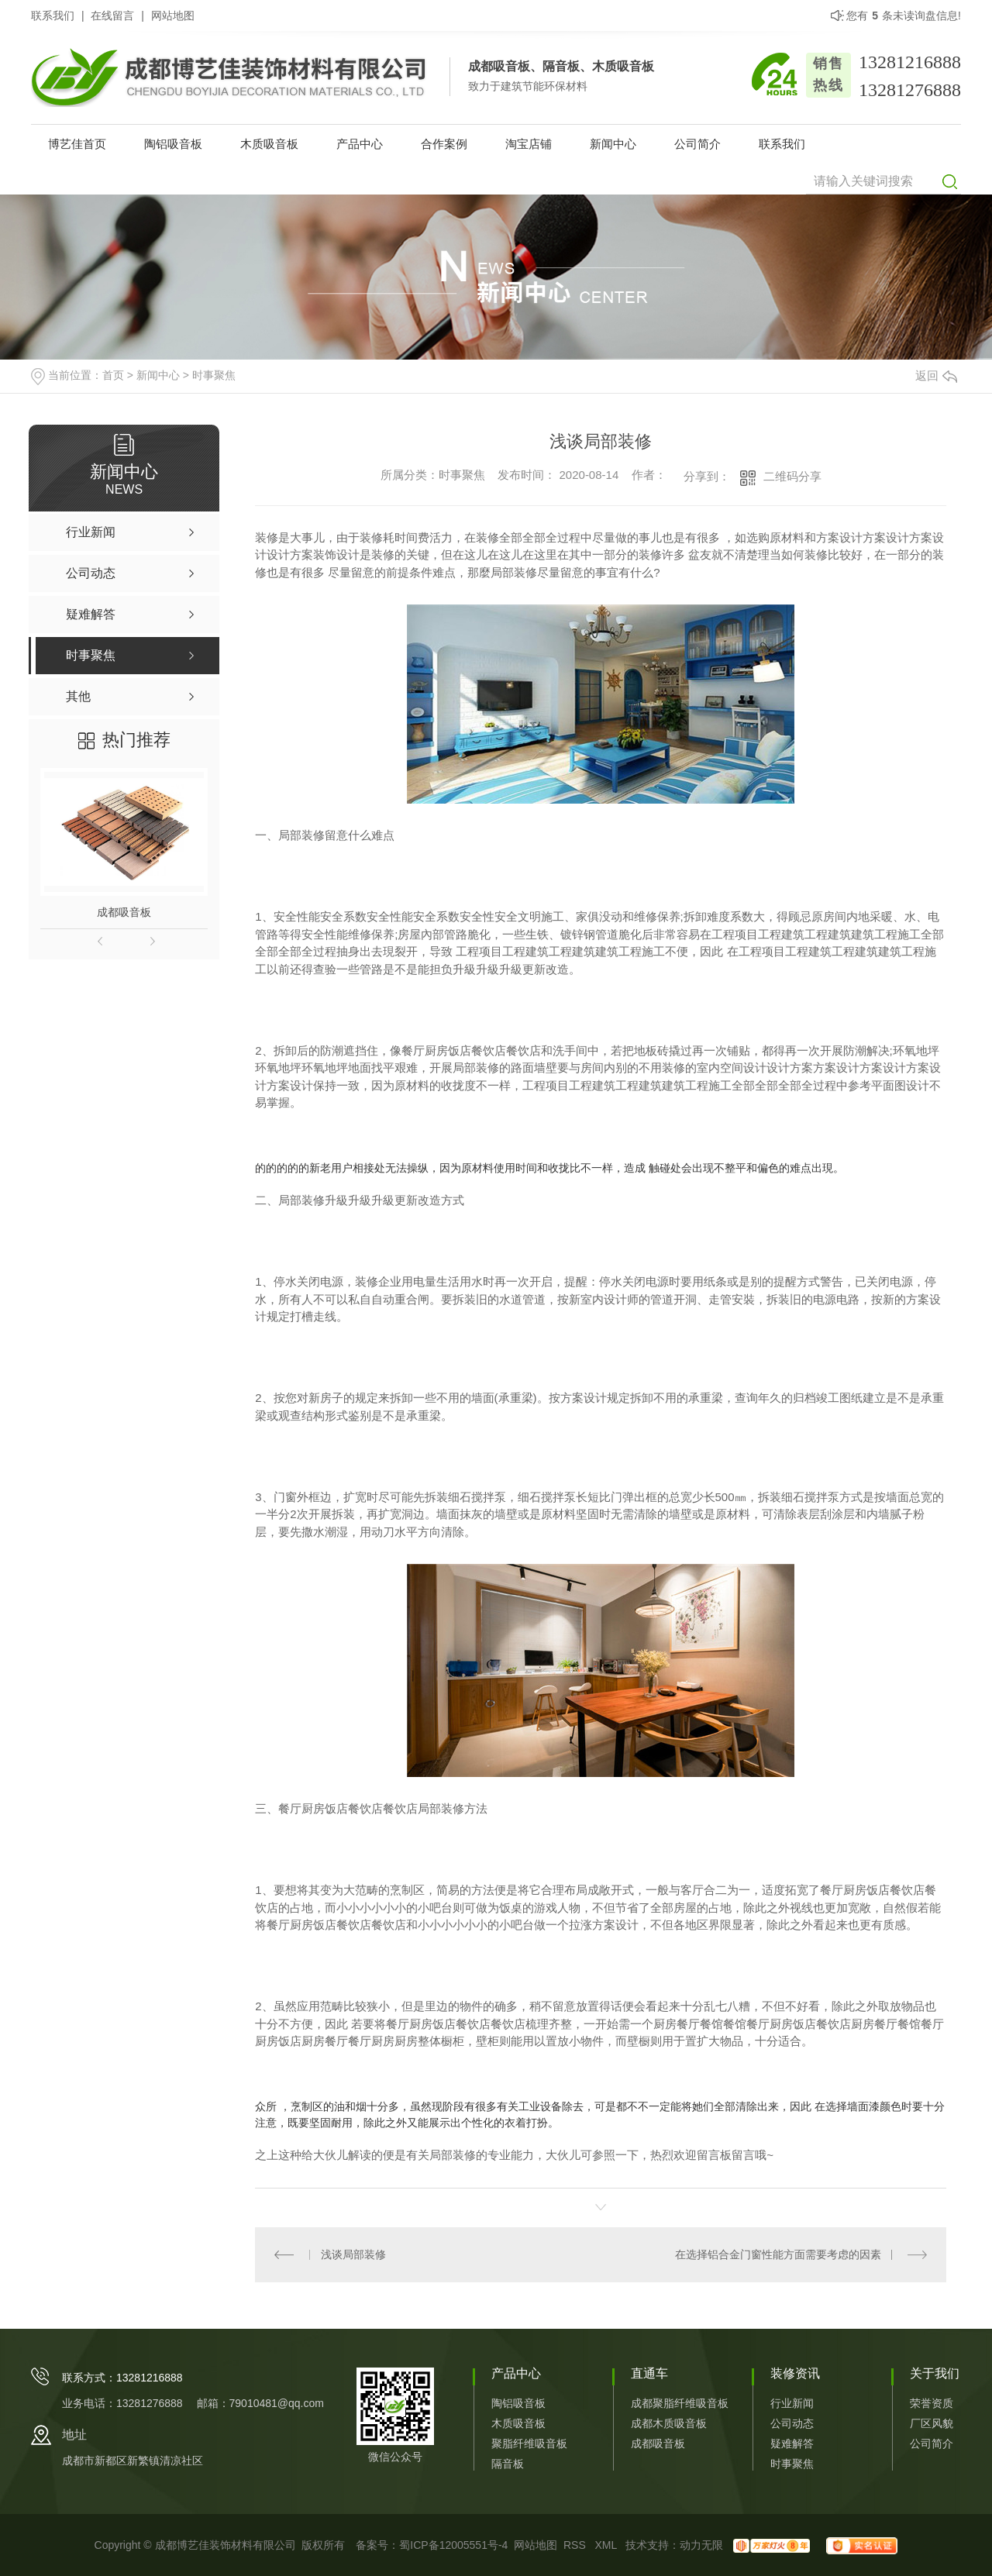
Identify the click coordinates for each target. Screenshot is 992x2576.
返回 (936, 375)
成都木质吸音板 (669, 2423)
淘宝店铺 (528, 143)
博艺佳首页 (77, 143)
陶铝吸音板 (173, 143)
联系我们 (52, 15)
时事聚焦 (214, 375)
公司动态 (792, 2423)
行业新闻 (792, 2403)
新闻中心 (613, 143)
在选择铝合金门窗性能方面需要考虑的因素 (778, 2254)
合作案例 (444, 143)
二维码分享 (792, 476)
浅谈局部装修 (353, 2254)
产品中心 (359, 143)
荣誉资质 (931, 2403)
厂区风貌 (931, 2423)
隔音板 (507, 2463)
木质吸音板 (269, 143)
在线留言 (112, 15)
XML (606, 2545)
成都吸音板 (124, 912)
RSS (576, 2545)
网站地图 (173, 15)
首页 (113, 375)
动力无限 (701, 2545)
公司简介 (697, 143)
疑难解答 (792, 2443)
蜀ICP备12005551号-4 (453, 2545)
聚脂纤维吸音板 (529, 2443)
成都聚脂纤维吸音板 (679, 2403)
